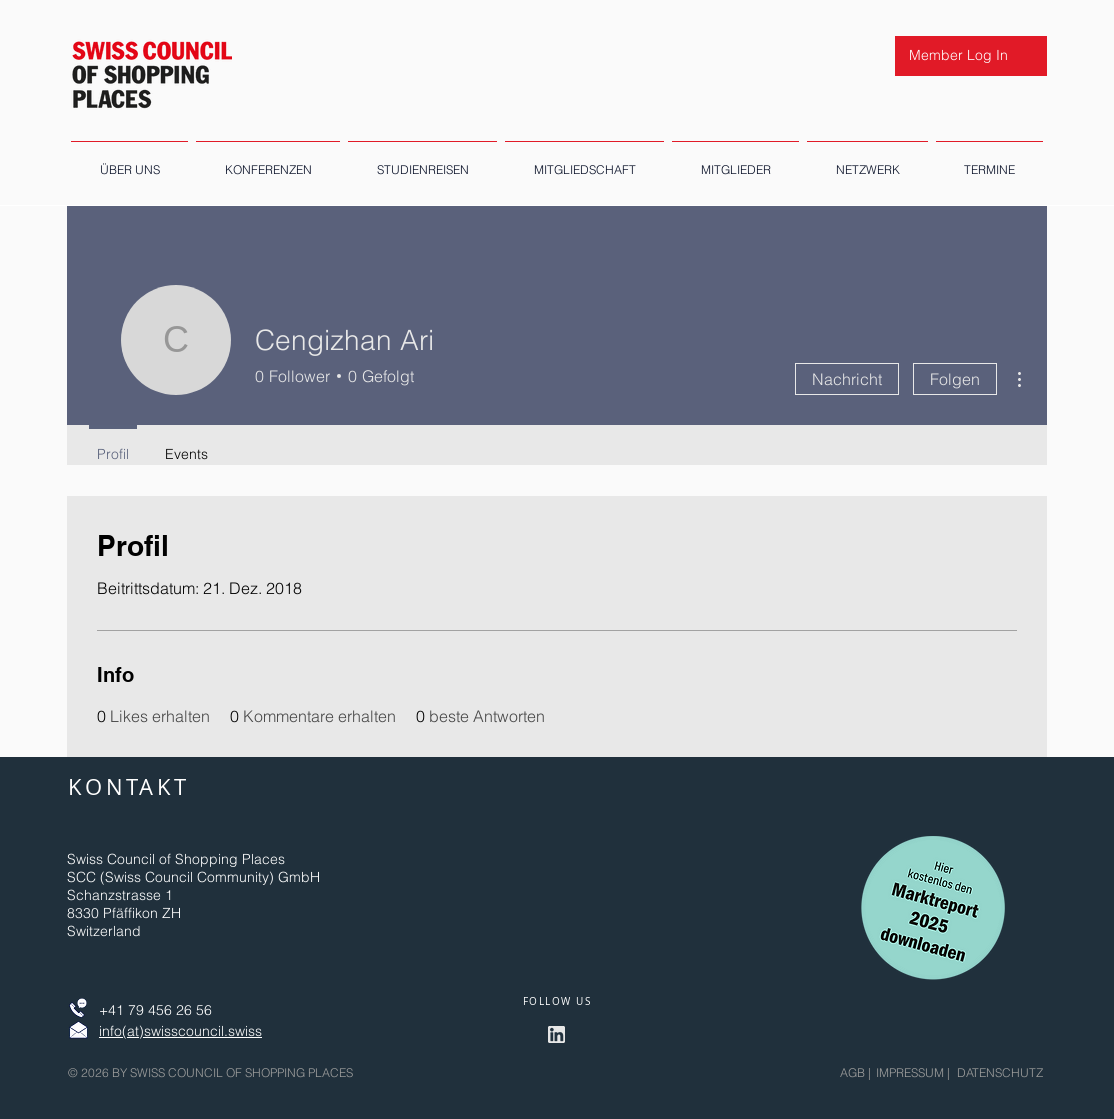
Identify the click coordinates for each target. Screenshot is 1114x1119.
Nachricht (847, 379)
